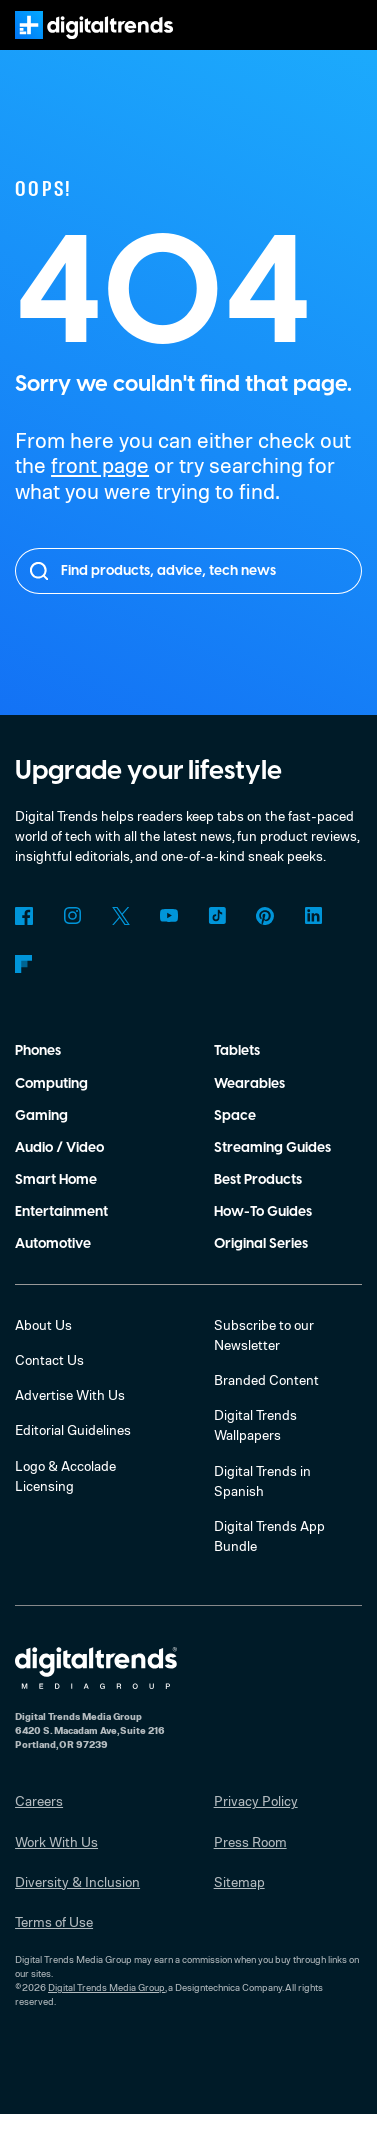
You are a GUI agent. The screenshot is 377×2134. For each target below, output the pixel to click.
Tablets (238, 1072)
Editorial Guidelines (75, 1451)
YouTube (169, 936)
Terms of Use (56, 1942)
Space (234, 1136)
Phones (40, 1072)
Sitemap (240, 1902)
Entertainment (62, 1232)
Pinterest (265, 936)
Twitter (121, 936)
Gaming (41, 1136)
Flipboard (24, 984)
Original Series (263, 1265)
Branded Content (267, 1400)
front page (139, 464)
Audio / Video (60, 1168)
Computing (52, 1104)
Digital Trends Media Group (109, 2006)
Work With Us (58, 1862)
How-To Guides (265, 1232)
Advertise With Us (71, 1415)
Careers (40, 1821)
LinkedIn (314, 936)
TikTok (217, 936)
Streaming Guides (274, 1168)
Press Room (252, 1862)
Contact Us (50, 1380)
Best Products (261, 1200)
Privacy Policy (258, 1821)
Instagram (72, 936)
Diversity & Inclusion (78, 1902)
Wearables (249, 1104)
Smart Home (56, 1200)
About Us (44, 1345)
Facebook (24, 936)
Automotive (53, 1265)
